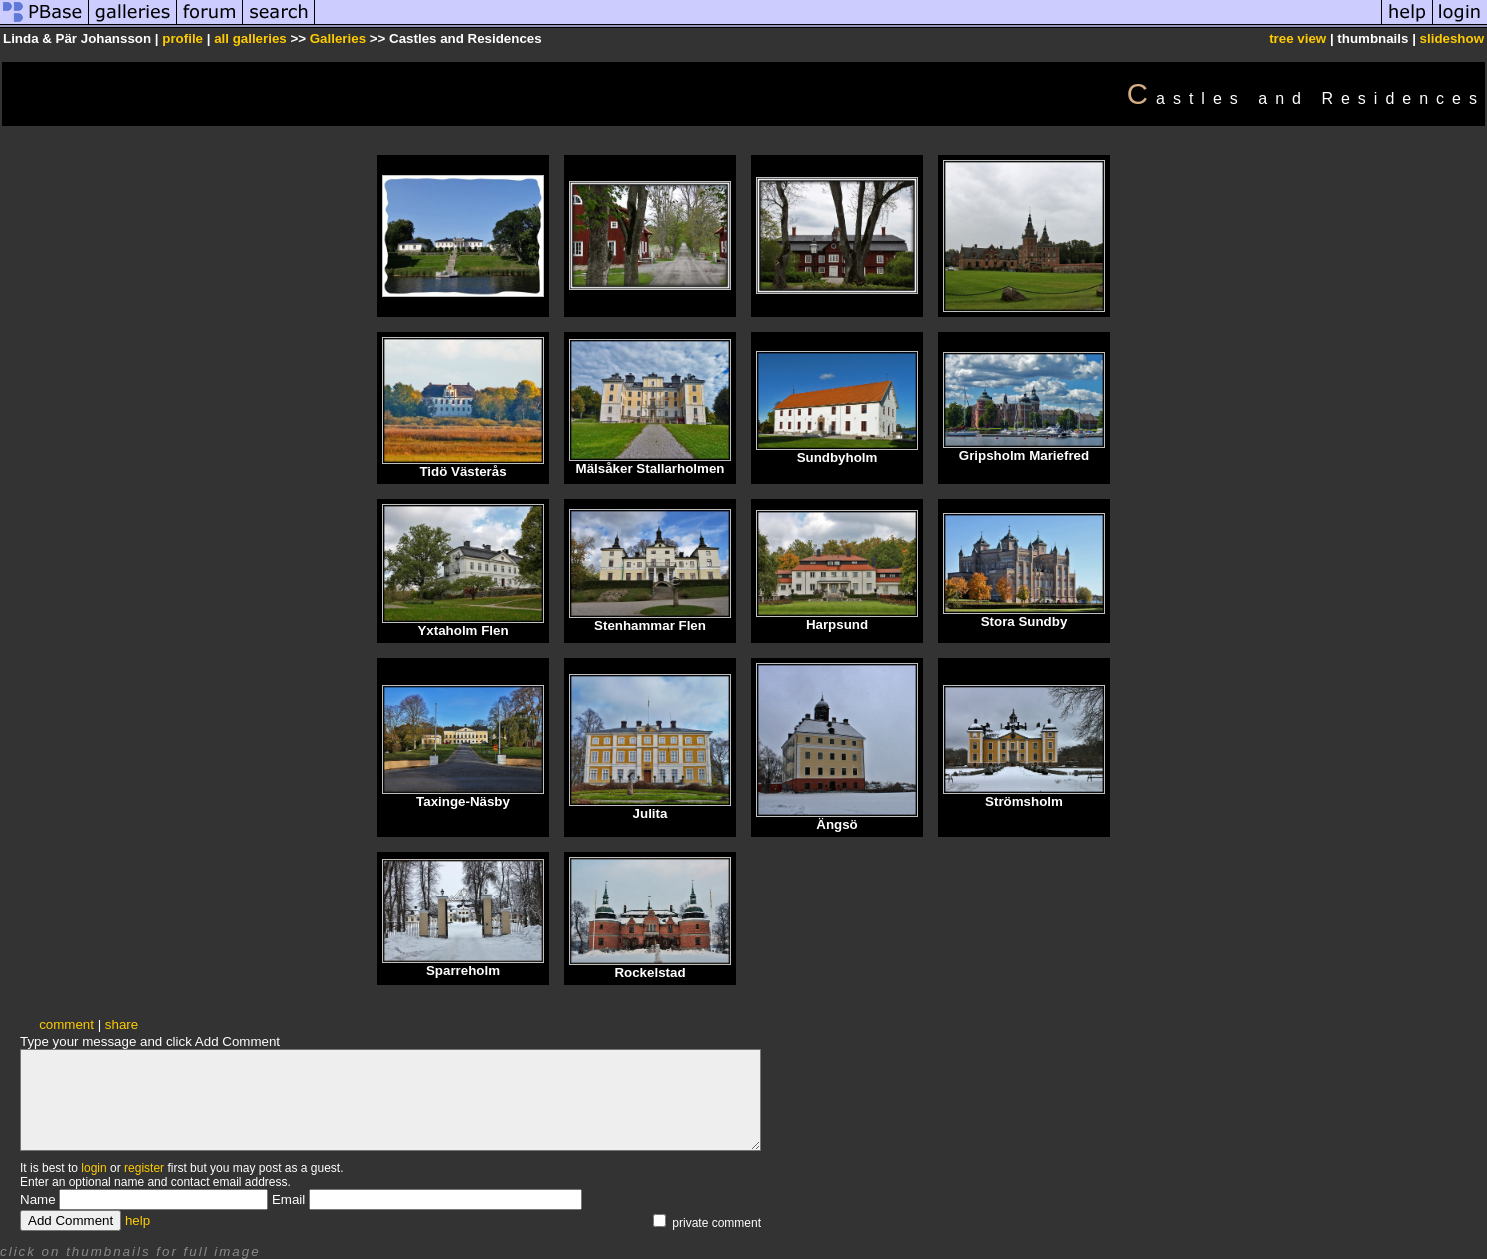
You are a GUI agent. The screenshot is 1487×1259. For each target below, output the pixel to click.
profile (182, 38)
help (137, 1220)
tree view (1297, 38)
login (93, 1168)
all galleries (250, 38)
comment (66, 1024)
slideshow (1452, 38)
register (144, 1168)
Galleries (338, 38)
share (121, 1024)
